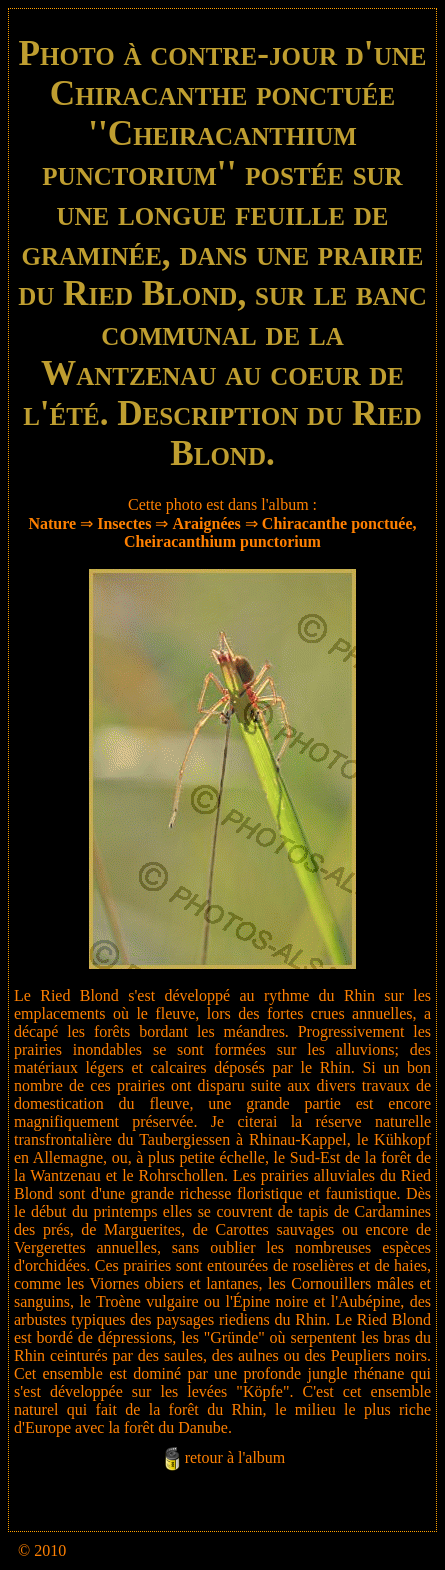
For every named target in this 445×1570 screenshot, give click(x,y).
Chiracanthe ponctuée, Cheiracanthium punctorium (270, 532)
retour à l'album (235, 1457)
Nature (52, 523)
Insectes (124, 523)
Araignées (206, 523)
